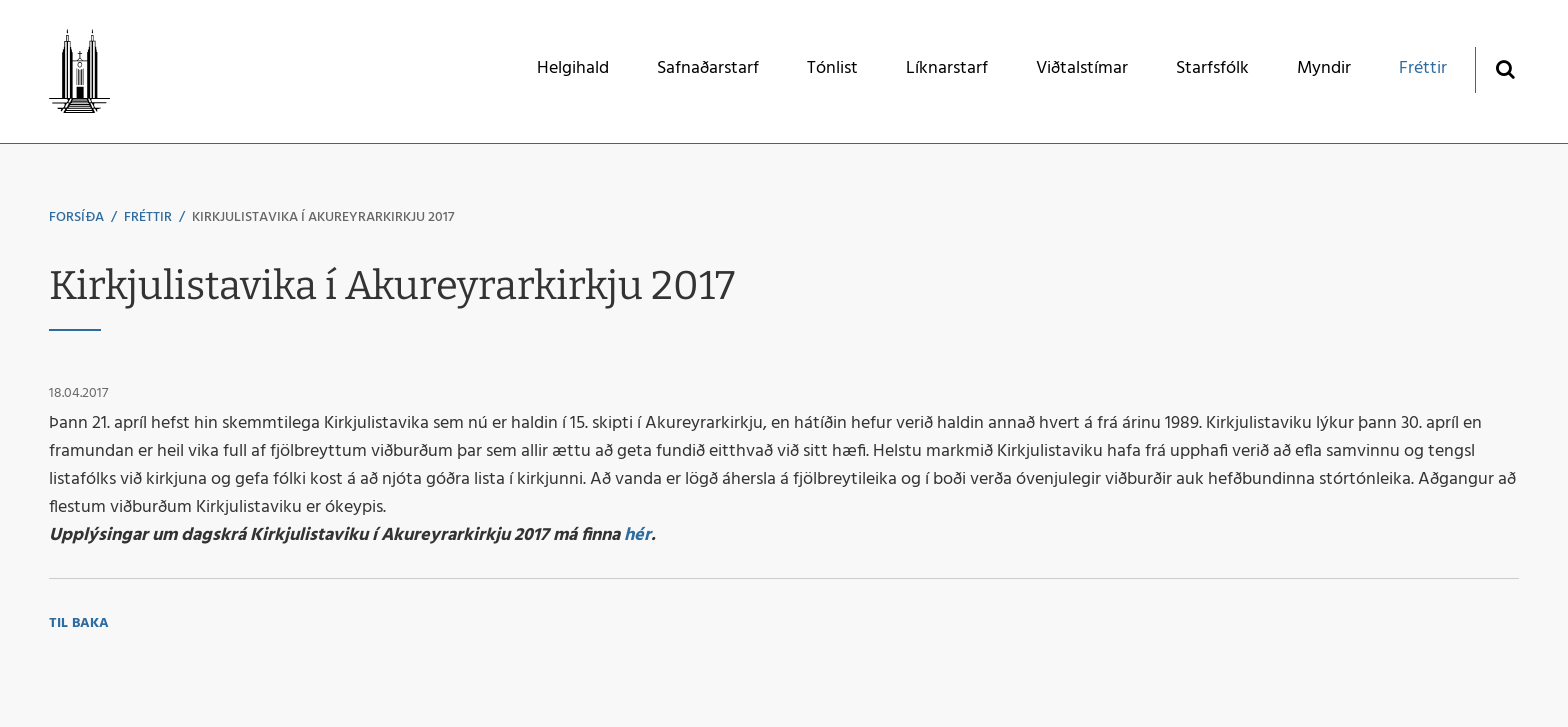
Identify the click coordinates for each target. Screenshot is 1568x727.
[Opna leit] (1504, 68)
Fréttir (148, 217)
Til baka (79, 623)
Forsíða (76, 217)
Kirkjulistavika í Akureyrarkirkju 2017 (323, 217)
